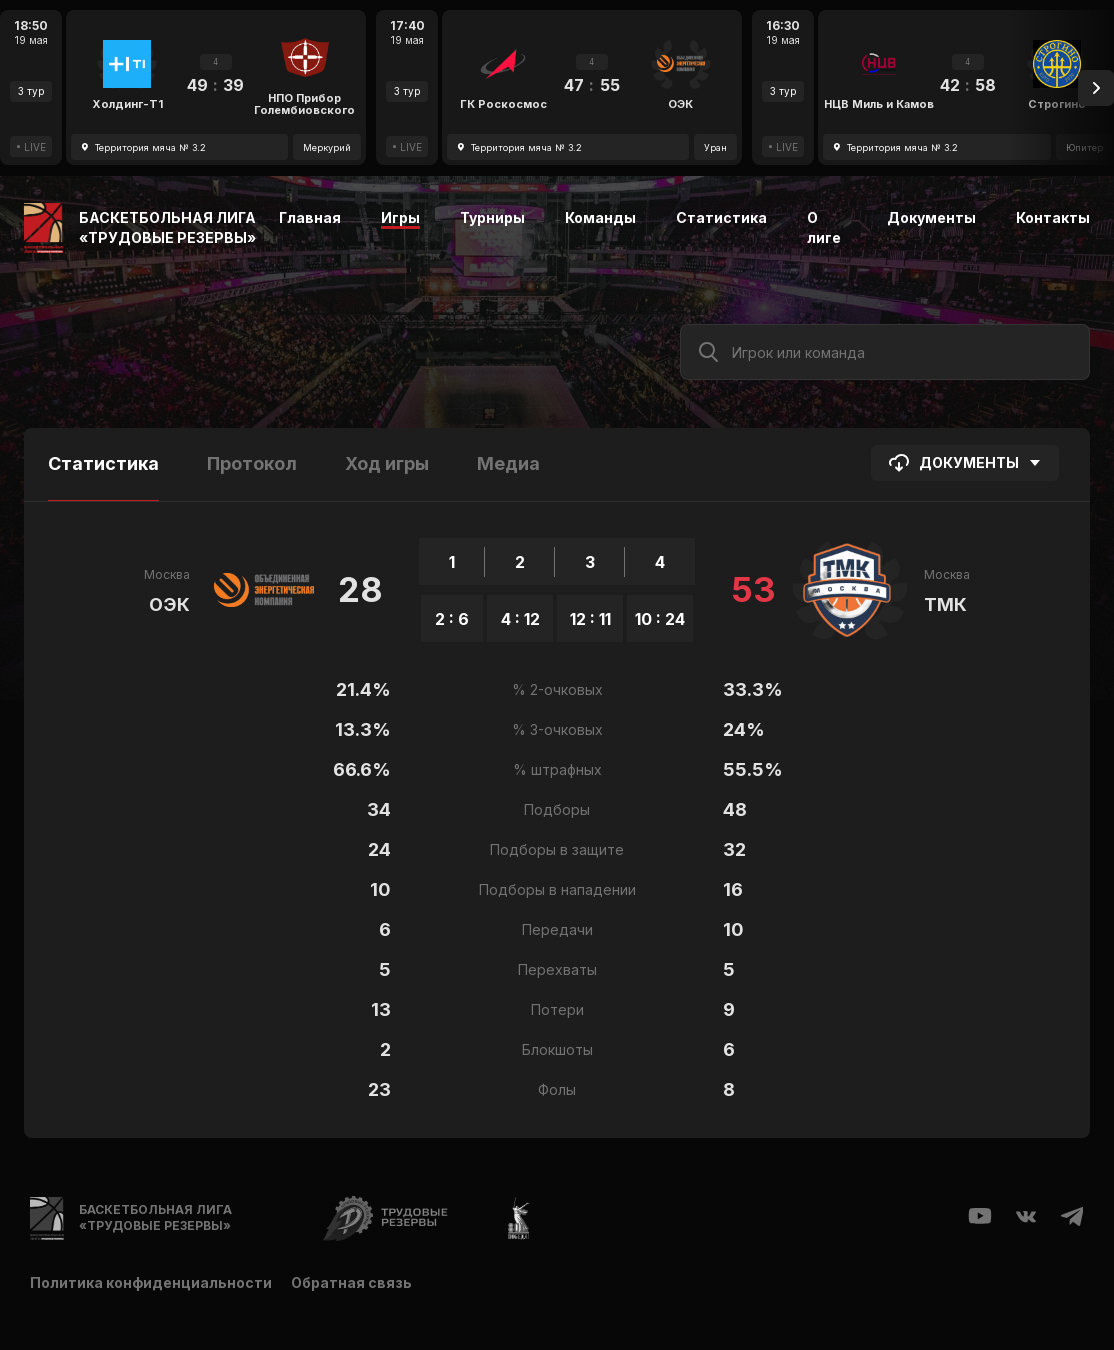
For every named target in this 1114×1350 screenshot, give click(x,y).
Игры (400, 217)
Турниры (492, 217)
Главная (310, 217)
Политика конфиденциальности (151, 1282)
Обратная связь (352, 1282)
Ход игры (387, 463)
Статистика (721, 217)
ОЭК (169, 604)
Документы (931, 217)
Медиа (508, 463)
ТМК (945, 604)
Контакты (1053, 217)
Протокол (252, 463)
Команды (600, 217)
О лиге (824, 227)
